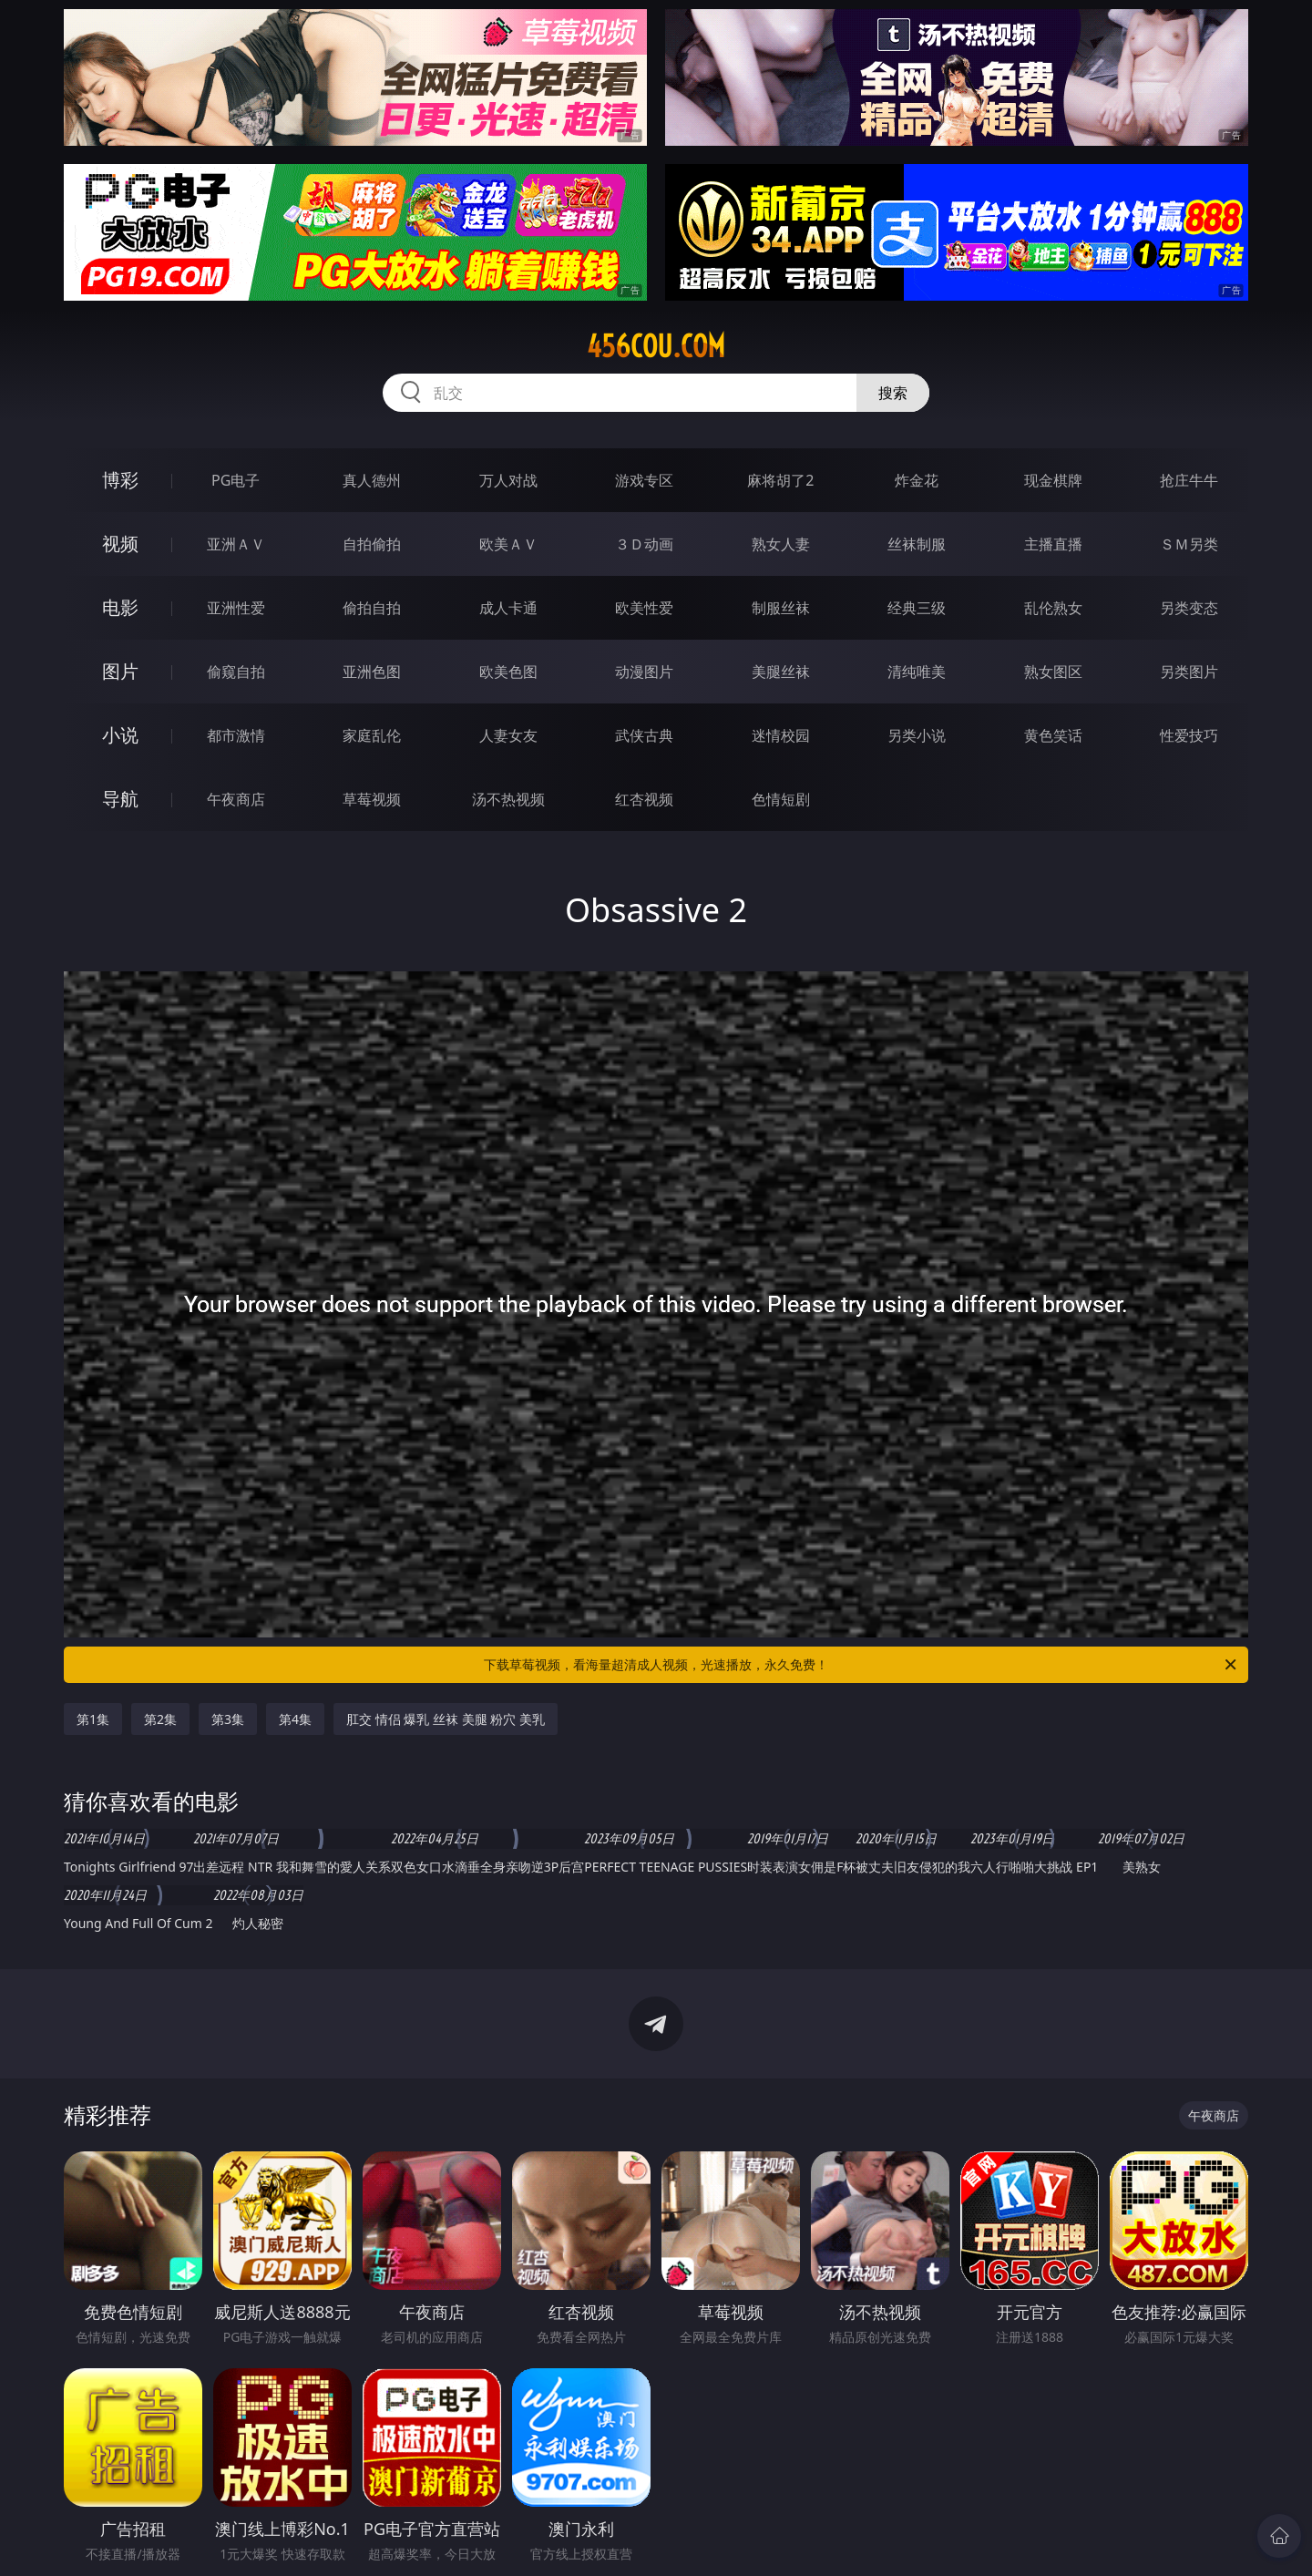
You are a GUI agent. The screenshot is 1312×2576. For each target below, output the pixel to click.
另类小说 (916, 735)
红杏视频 (644, 799)
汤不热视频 (508, 799)
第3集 (227, 1719)
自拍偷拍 (372, 544)
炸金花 (916, 480)
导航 (120, 798)
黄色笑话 (1053, 735)
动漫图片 (644, 672)
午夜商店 (236, 799)
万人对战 (508, 480)
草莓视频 (372, 799)
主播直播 (1053, 544)
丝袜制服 (916, 544)
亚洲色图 (372, 672)
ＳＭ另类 (1189, 544)
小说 (120, 735)
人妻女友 (508, 735)
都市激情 (236, 735)
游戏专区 (644, 480)
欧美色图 (508, 672)
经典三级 (916, 608)
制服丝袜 (781, 608)
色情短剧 (781, 799)
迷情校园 (781, 735)
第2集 (160, 1719)
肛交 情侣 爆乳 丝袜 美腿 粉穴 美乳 (445, 1719)
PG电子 (235, 480)
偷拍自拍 (372, 608)
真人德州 (372, 480)
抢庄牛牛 (1189, 480)
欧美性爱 (644, 608)
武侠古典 (644, 735)
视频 (120, 543)
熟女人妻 (781, 544)
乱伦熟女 (1053, 608)
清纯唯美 (916, 672)
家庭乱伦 (372, 735)
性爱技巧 (1189, 735)
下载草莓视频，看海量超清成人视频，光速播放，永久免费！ (861, 1665)
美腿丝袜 (781, 672)
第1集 (93, 1719)
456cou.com (656, 346)
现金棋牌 (1053, 480)
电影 (120, 607)
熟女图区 (1053, 672)
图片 (120, 671)
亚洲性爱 (236, 608)
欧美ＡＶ (508, 544)
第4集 (295, 1719)
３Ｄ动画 (644, 544)
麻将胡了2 (780, 480)
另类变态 (1189, 608)
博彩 (120, 479)
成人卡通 (508, 608)
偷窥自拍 (236, 672)
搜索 (892, 393)
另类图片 (1189, 672)
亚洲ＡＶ (236, 544)
